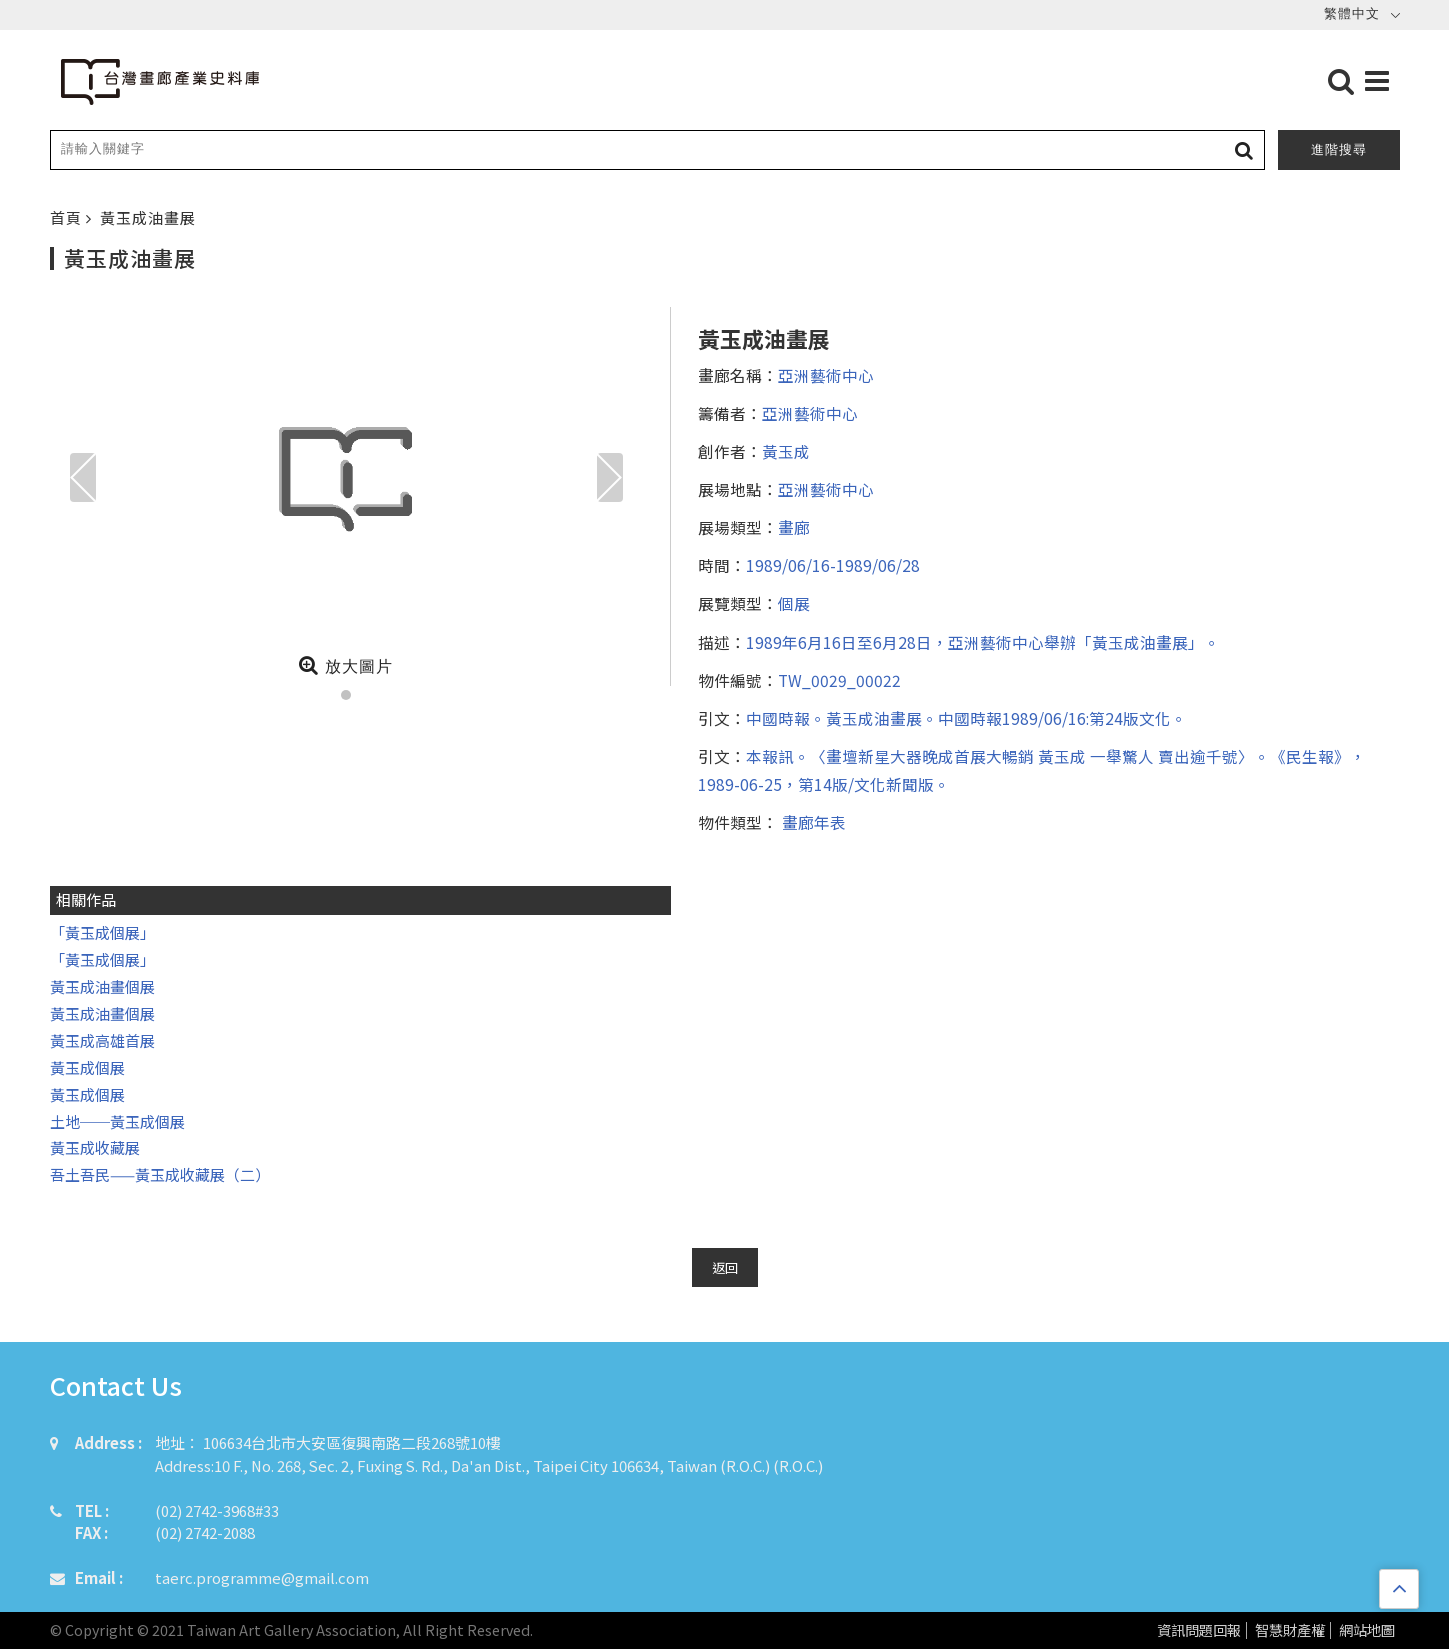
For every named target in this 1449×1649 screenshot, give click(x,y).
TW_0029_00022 (839, 680)
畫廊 (794, 527)
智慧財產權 (1290, 1630)
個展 (794, 603)
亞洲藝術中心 (826, 375)
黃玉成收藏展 (95, 1147)
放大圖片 (345, 665)
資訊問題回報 (1199, 1630)
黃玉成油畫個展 (102, 986)
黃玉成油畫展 (148, 217)
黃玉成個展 (87, 1067)
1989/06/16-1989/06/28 (833, 565)
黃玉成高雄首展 (102, 1040)
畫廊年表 (812, 822)
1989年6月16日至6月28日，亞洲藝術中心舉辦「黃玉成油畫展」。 (983, 642)
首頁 (68, 217)
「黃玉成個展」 (102, 932)
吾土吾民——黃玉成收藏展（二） (160, 1174)
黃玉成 (786, 451)
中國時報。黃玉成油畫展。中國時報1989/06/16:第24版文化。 (966, 718)
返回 (725, 1267)
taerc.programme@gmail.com (262, 1577)
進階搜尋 (1339, 149)
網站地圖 (1367, 1630)
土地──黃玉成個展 (117, 1121)
